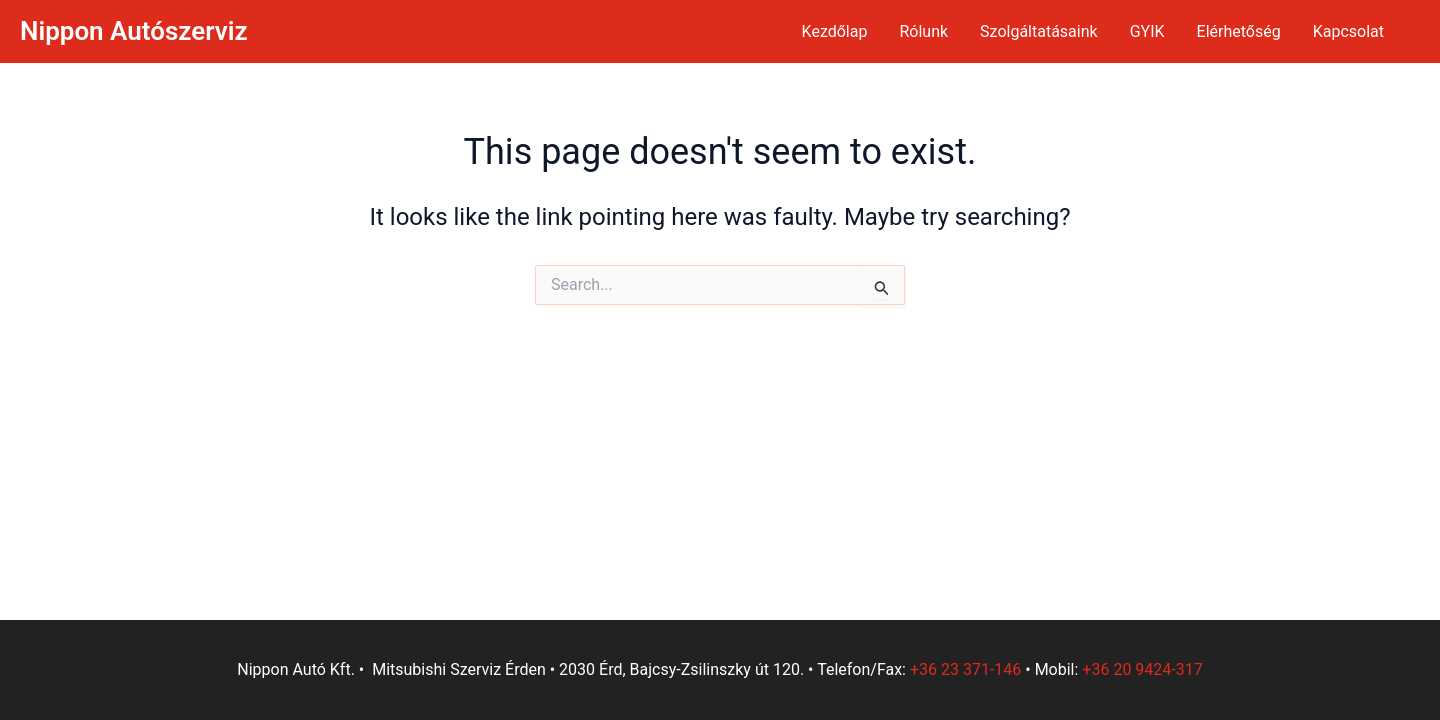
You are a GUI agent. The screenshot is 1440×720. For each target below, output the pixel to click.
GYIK (1147, 31)
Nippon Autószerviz (134, 31)
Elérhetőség (1239, 31)
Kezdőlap (835, 31)
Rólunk (923, 31)
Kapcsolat (1348, 31)
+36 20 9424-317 (1142, 669)
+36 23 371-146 (965, 669)
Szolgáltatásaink (1039, 31)
